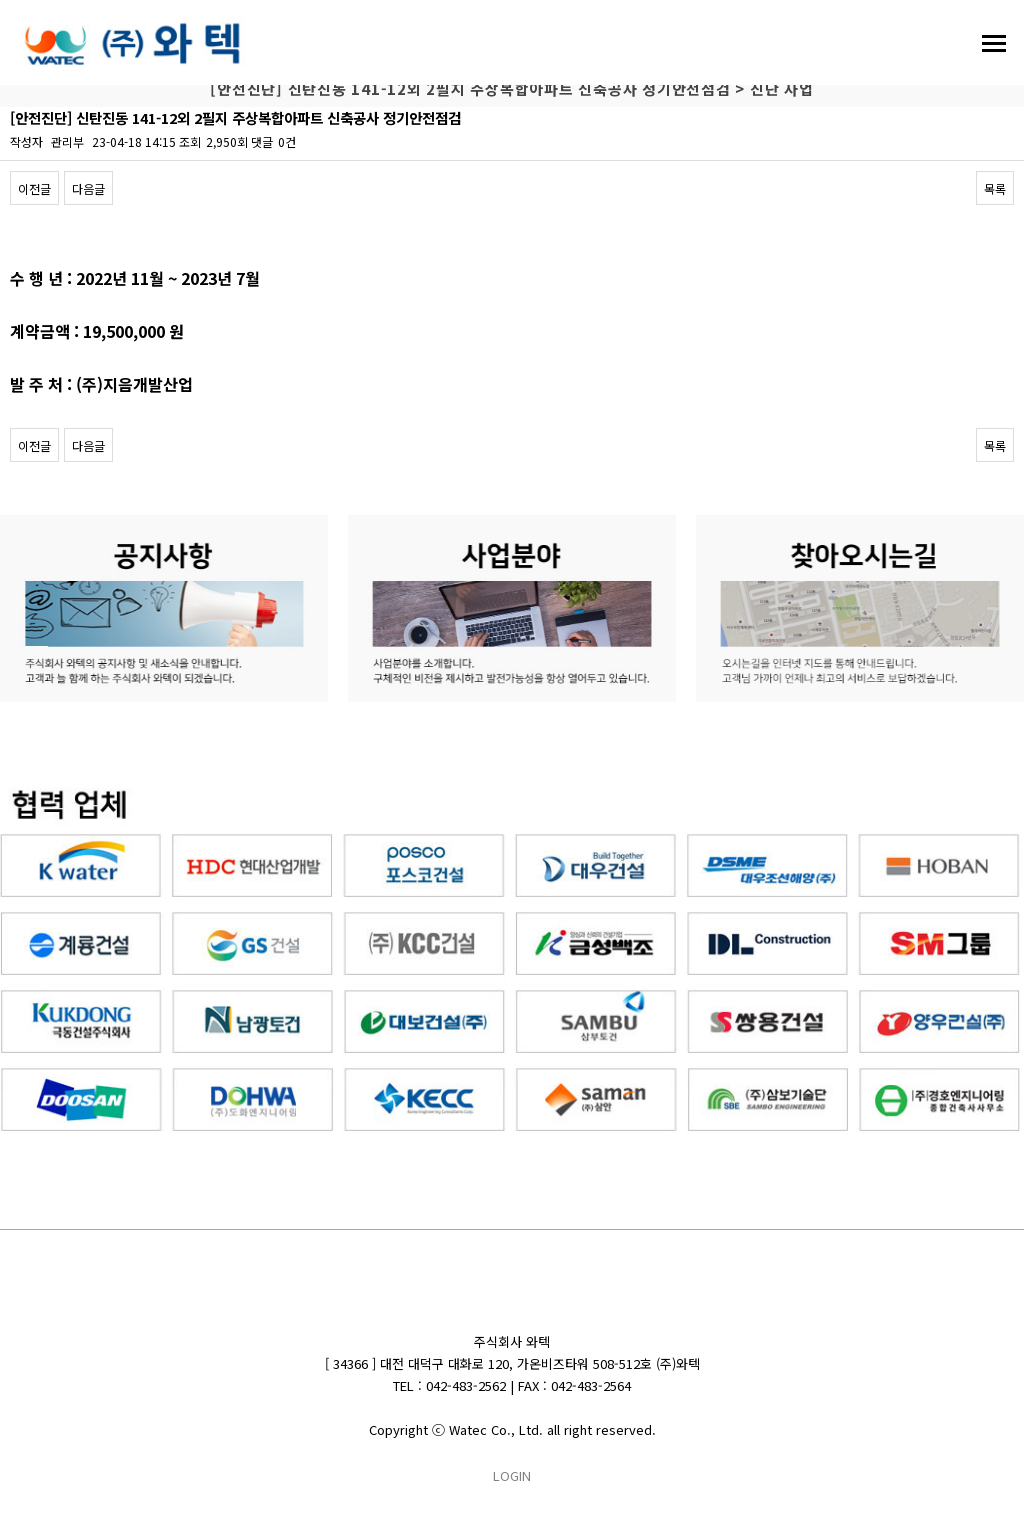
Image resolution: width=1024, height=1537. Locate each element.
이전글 (34, 188)
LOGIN (512, 1475)
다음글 (88, 188)
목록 (995, 188)
